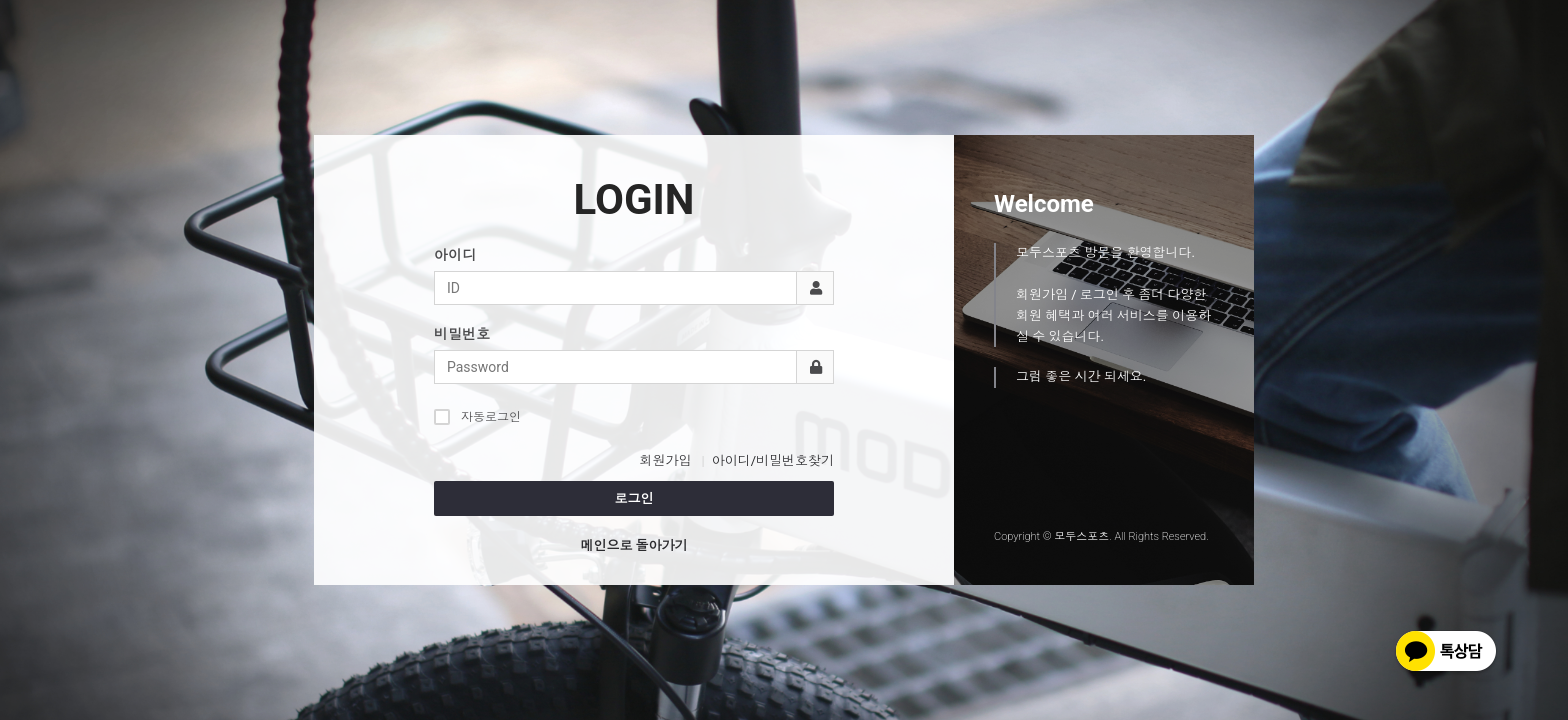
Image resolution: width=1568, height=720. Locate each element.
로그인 (634, 498)
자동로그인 (477, 416)
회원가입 (665, 460)
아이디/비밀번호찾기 (773, 460)
